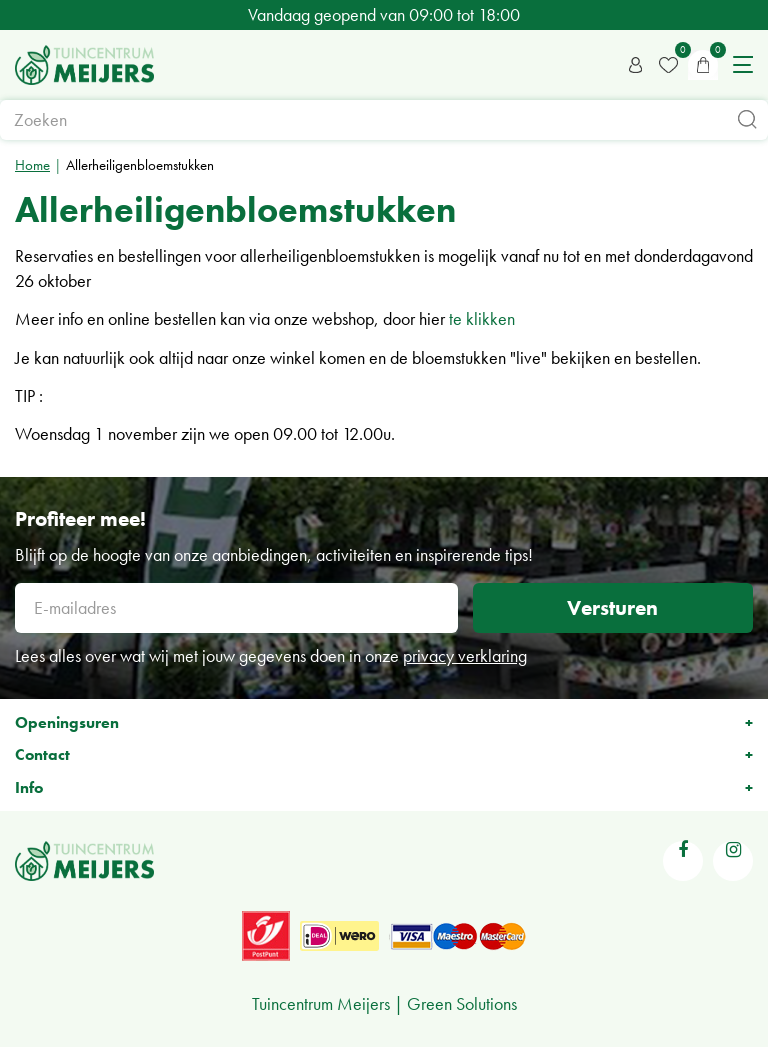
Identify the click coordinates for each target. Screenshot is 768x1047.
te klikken (482, 318)
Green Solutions (462, 1003)
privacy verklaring (465, 655)
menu (743, 65)
